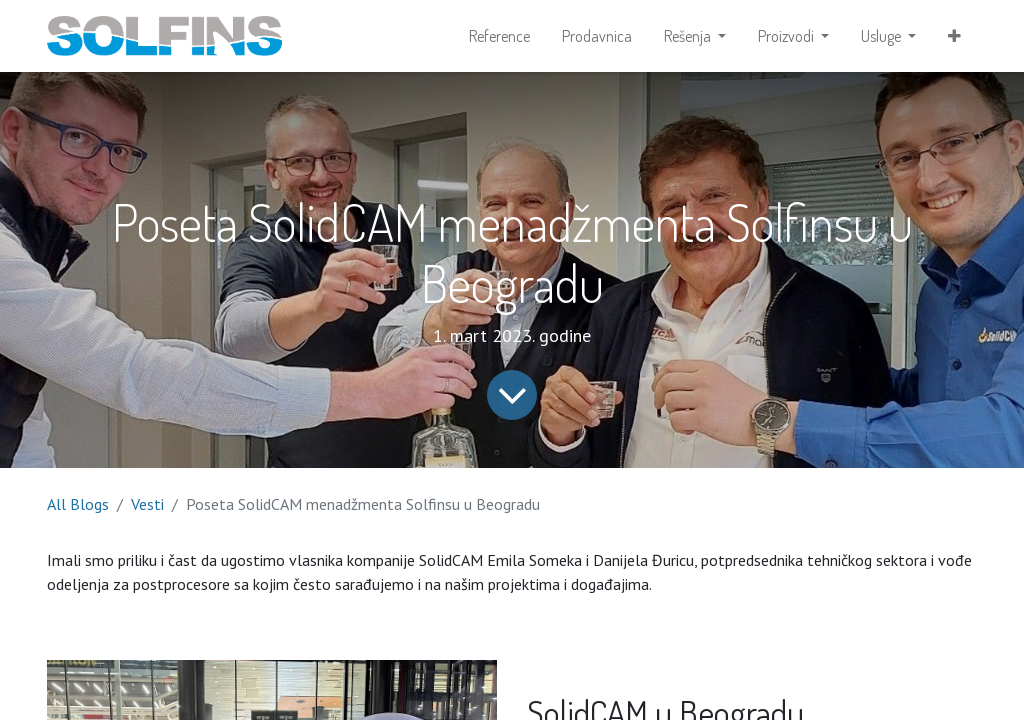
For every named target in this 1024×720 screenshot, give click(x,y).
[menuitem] (499, 36)
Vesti (147, 504)
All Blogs (78, 504)
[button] (954, 36)
